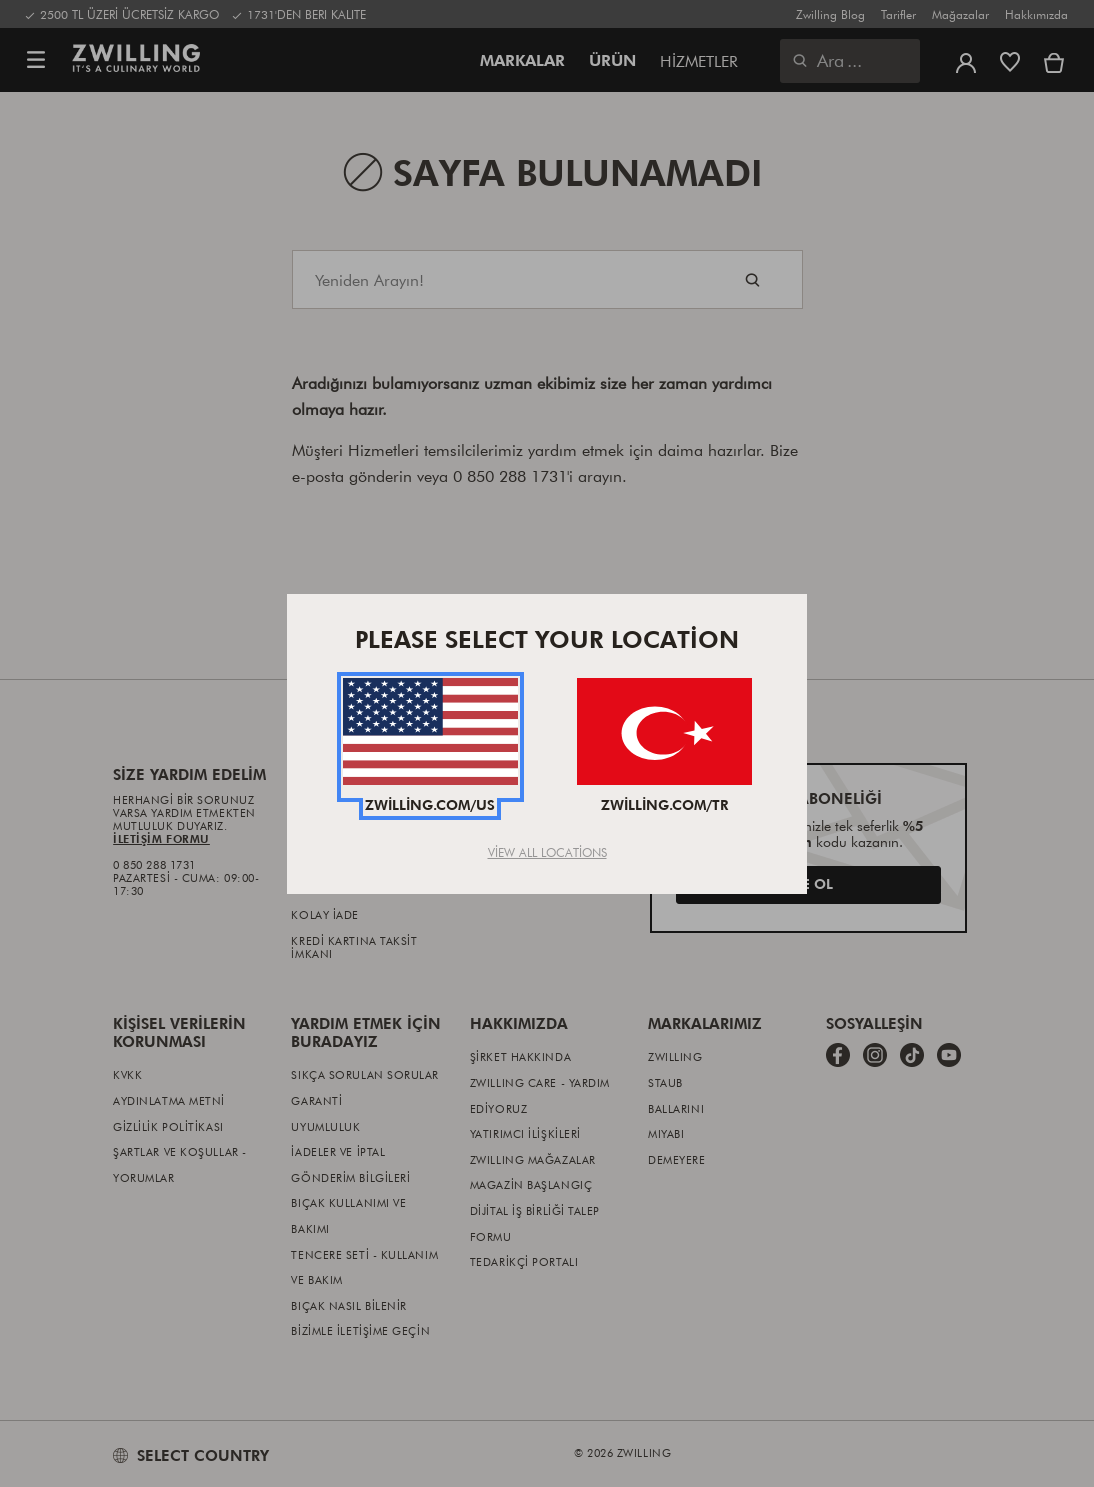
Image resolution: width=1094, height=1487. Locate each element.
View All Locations (547, 852)
